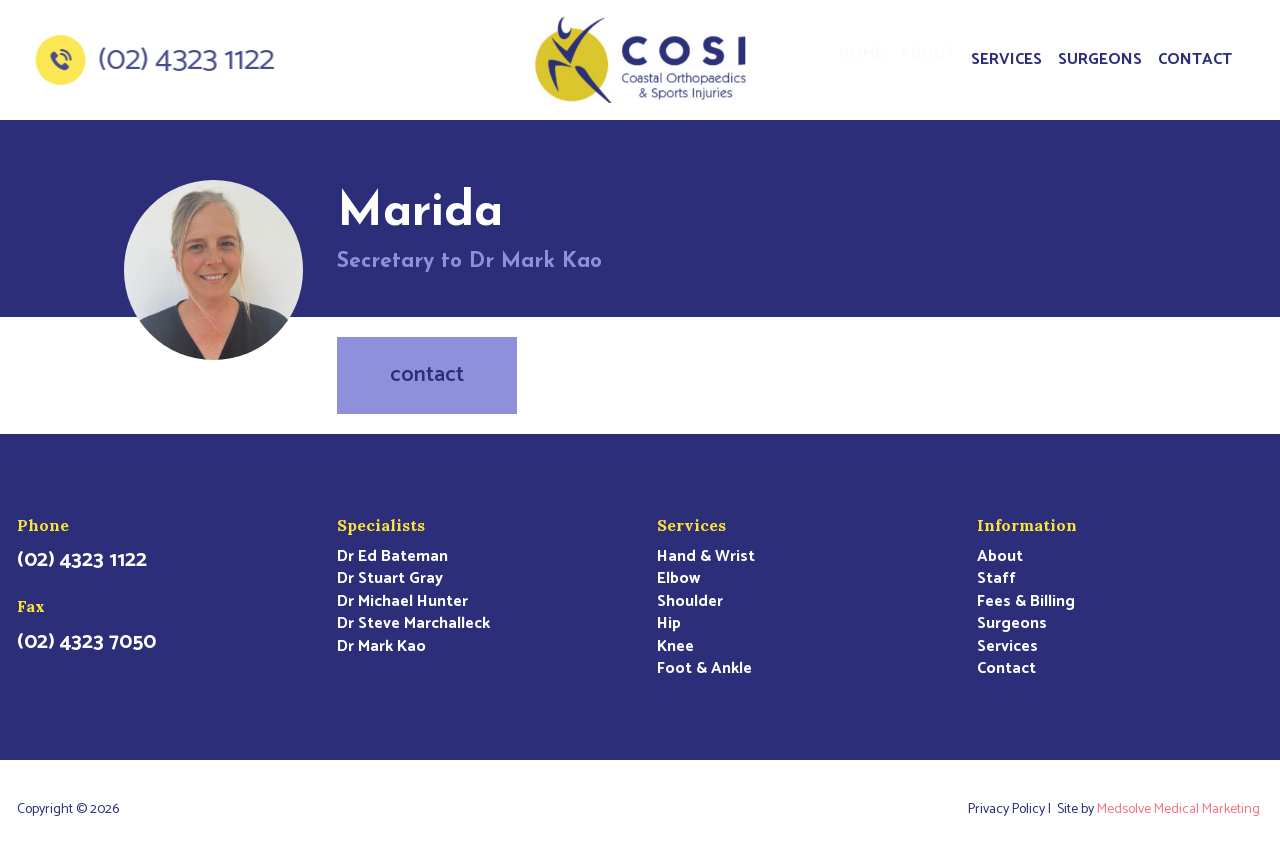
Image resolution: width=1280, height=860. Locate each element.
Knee (675, 647)
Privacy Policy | (1012, 810)
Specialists (381, 525)
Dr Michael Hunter (402, 602)
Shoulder (690, 602)
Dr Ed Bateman (392, 557)
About (927, 59)
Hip (669, 624)
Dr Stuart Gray (390, 579)
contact (427, 375)
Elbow (678, 579)
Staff (996, 579)
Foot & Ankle (704, 669)
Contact (1195, 59)
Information (1027, 525)
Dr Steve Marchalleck (413, 624)
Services (1006, 59)
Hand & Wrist (706, 557)
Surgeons (1100, 59)
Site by (1160, 810)
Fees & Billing (1026, 602)
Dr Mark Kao (381, 647)
